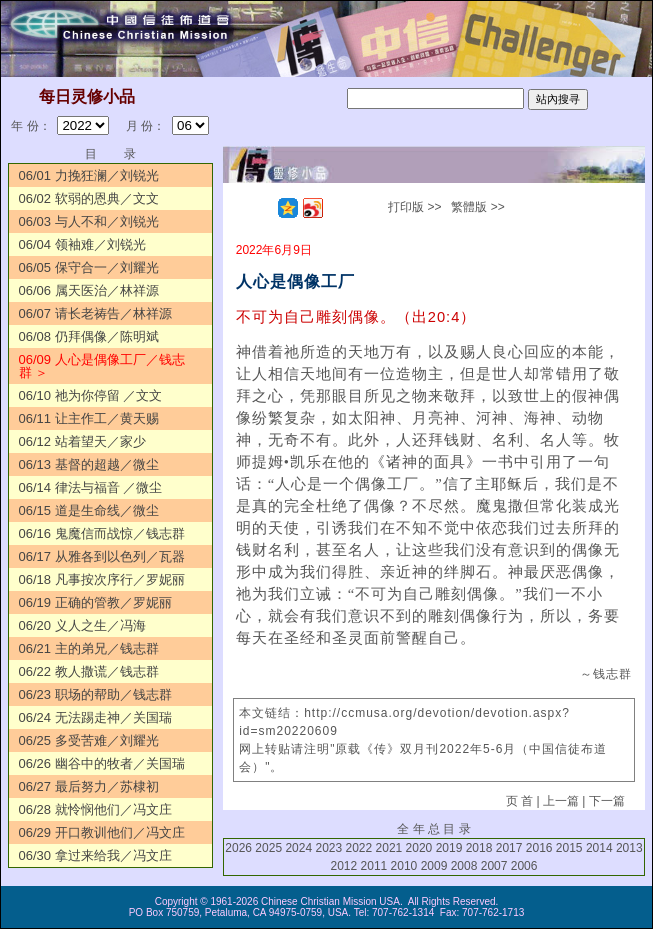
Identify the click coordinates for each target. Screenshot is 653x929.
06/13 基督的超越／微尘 (89, 464)
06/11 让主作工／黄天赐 (89, 418)
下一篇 (607, 801)
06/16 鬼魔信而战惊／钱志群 (102, 533)
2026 (238, 848)
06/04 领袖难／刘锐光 (82, 244)
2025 (268, 848)
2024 (298, 848)
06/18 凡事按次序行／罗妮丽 (102, 579)
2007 (494, 866)
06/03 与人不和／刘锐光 (89, 221)
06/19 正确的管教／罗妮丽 (95, 602)
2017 (509, 848)
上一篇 (561, 801)
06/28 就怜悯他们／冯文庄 (95, 809)
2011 (374, 866)
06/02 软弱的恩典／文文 (89, 198)
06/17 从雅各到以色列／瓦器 (102, 556)
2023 (328, 848)
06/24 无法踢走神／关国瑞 (95, 717)
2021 (389, 848)
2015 (569, 848)
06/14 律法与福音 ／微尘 (91, 487)
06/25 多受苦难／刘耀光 (89, 740)
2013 (629, 848)
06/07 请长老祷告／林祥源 (95, 313)
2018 (479, 848)
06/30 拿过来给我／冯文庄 (95, 855)
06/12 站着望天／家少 (82, 441)
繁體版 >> (477, 207)
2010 (404, 866)
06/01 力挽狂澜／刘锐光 (89, 175)
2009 (434, 866)
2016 (539, 848)
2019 (449, 848)
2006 (524, 866)
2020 (419, 848)
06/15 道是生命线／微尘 (89, 510)
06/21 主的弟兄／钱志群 (89, 648)
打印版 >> (414, 207)
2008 (464, 866)
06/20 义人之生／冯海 (82, 625)
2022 (359, 848)
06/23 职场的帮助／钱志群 (95, 694)
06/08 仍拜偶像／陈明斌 (89, 336)
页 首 (519, 801)
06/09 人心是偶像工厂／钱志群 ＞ (102, 366)
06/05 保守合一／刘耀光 (89, 267)
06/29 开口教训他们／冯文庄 (102, 832)
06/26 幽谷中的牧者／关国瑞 (102, 763)
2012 (343, 866)
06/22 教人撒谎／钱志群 (89, 671)
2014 (599, 848)
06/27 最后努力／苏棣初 (89, 786)
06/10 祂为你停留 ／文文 (91, 395)
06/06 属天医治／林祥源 (89, 290)
